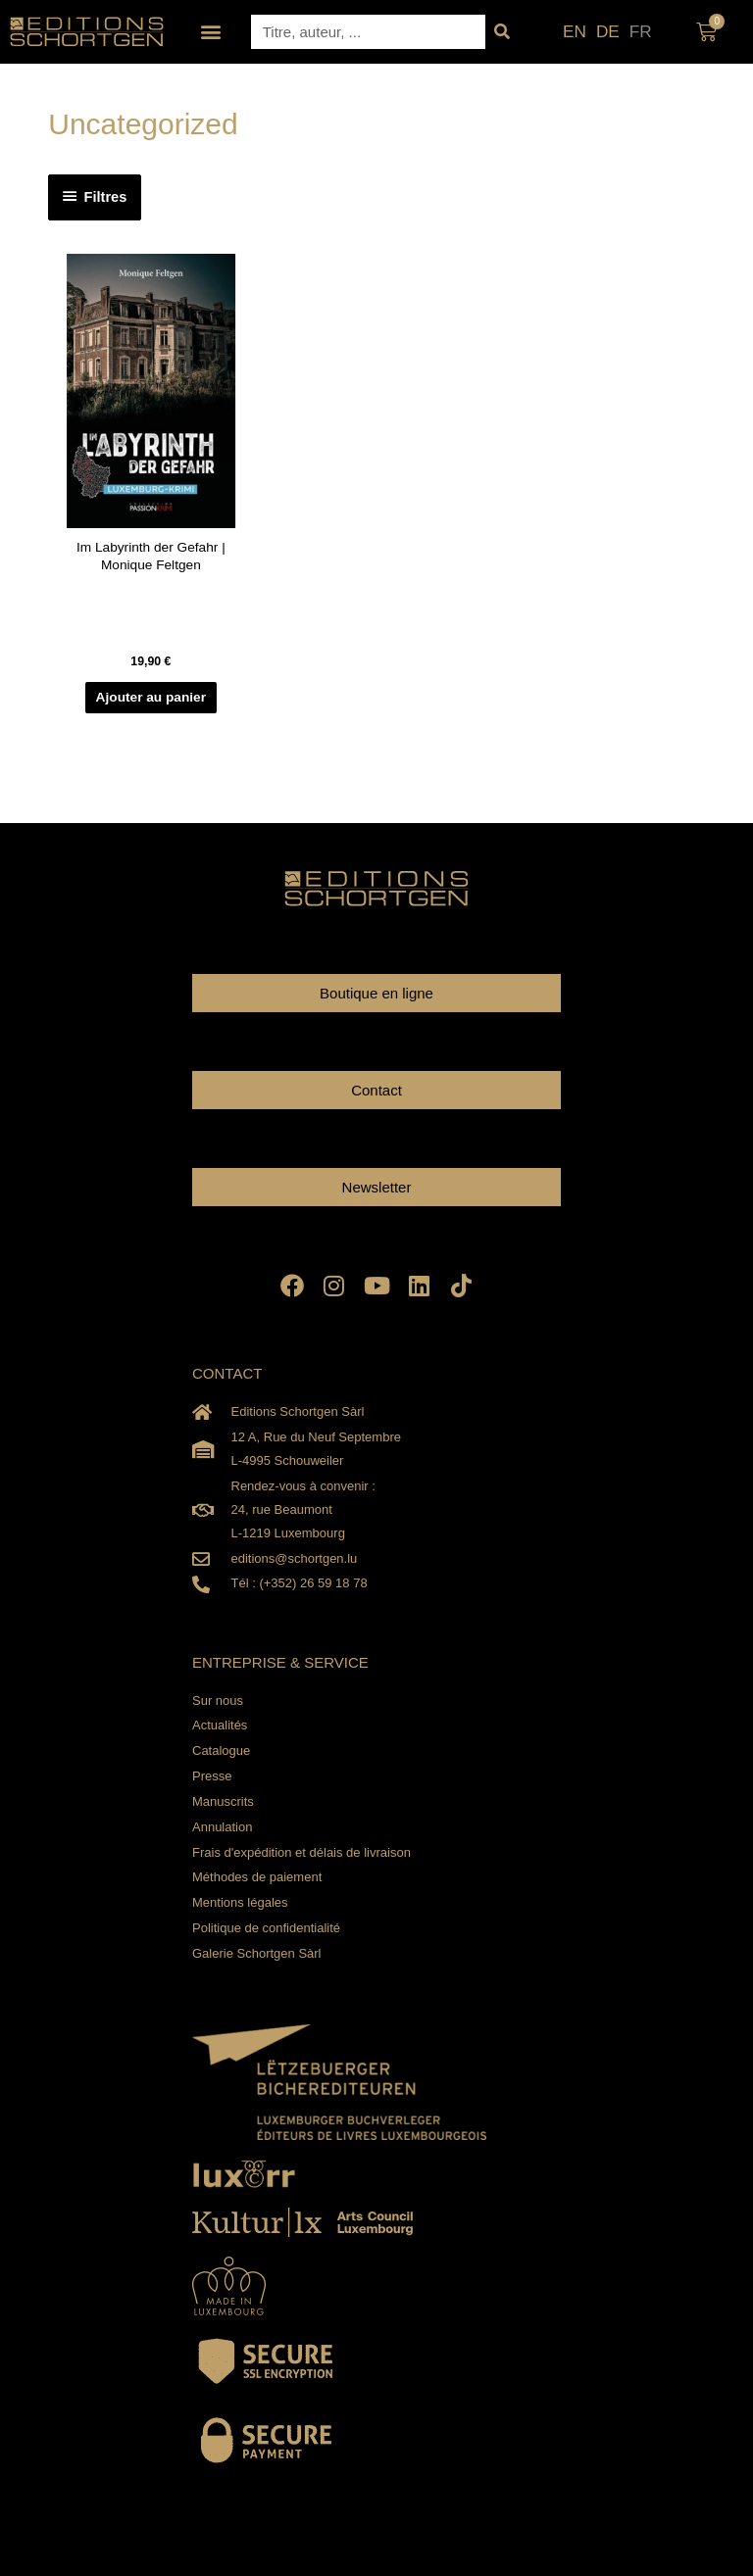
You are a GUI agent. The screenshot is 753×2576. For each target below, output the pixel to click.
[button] (211, 32)
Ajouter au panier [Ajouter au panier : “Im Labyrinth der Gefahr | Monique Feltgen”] (151, 697)
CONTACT (227, 1373)
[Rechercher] (502, 32)
